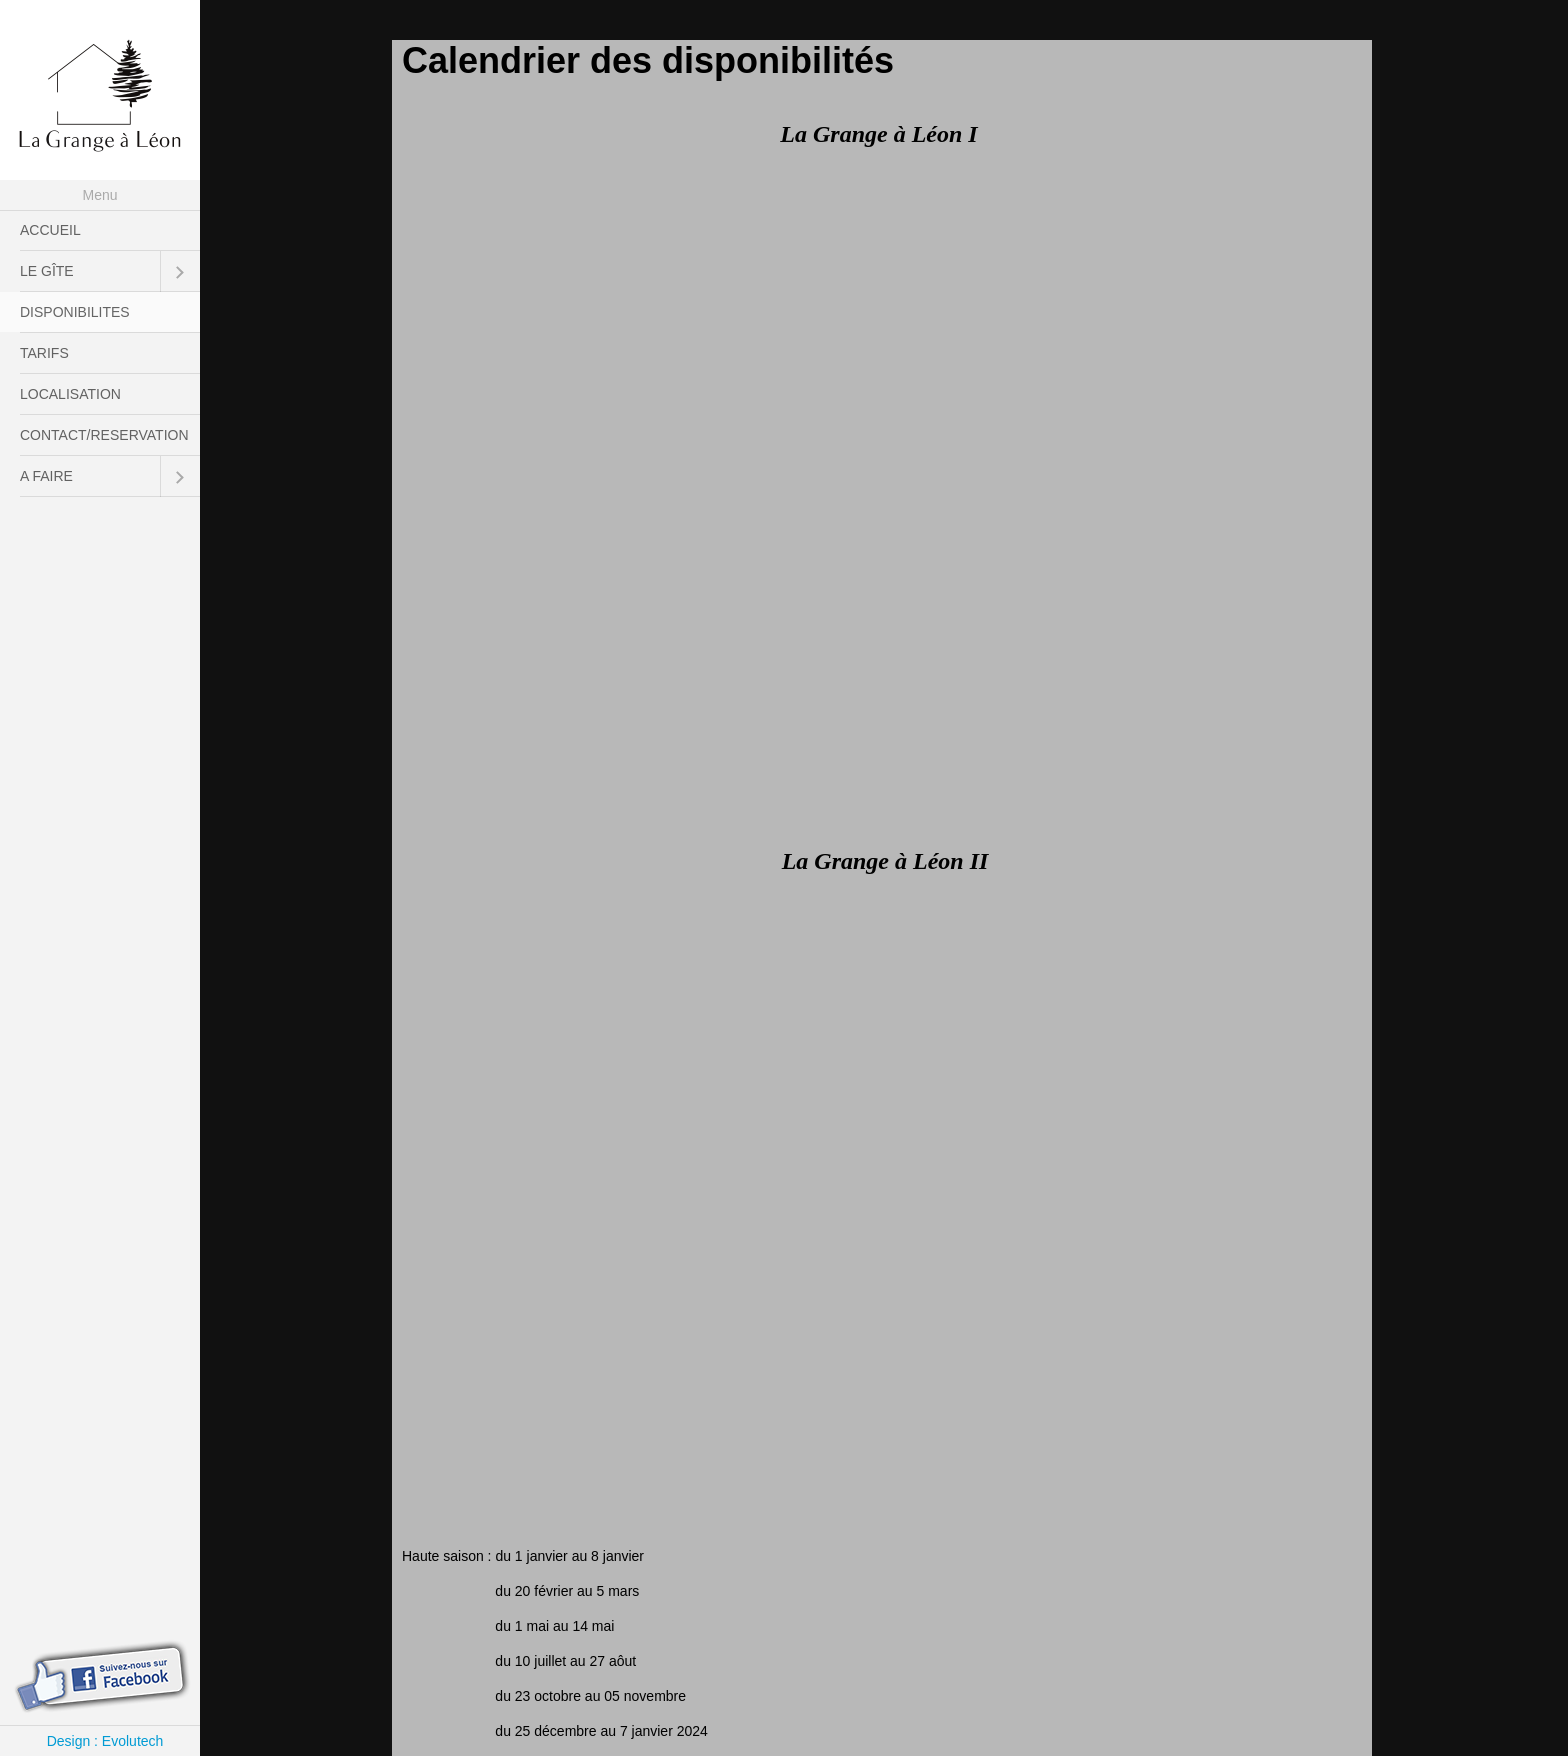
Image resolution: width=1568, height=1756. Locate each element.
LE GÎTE (47, 271)
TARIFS (44, 353)
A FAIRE (46, 476)
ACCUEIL (50, 230)
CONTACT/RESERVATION (104, 435)
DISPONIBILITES (75, 312)
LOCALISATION (70, 394)
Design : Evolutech (105, 1741)
